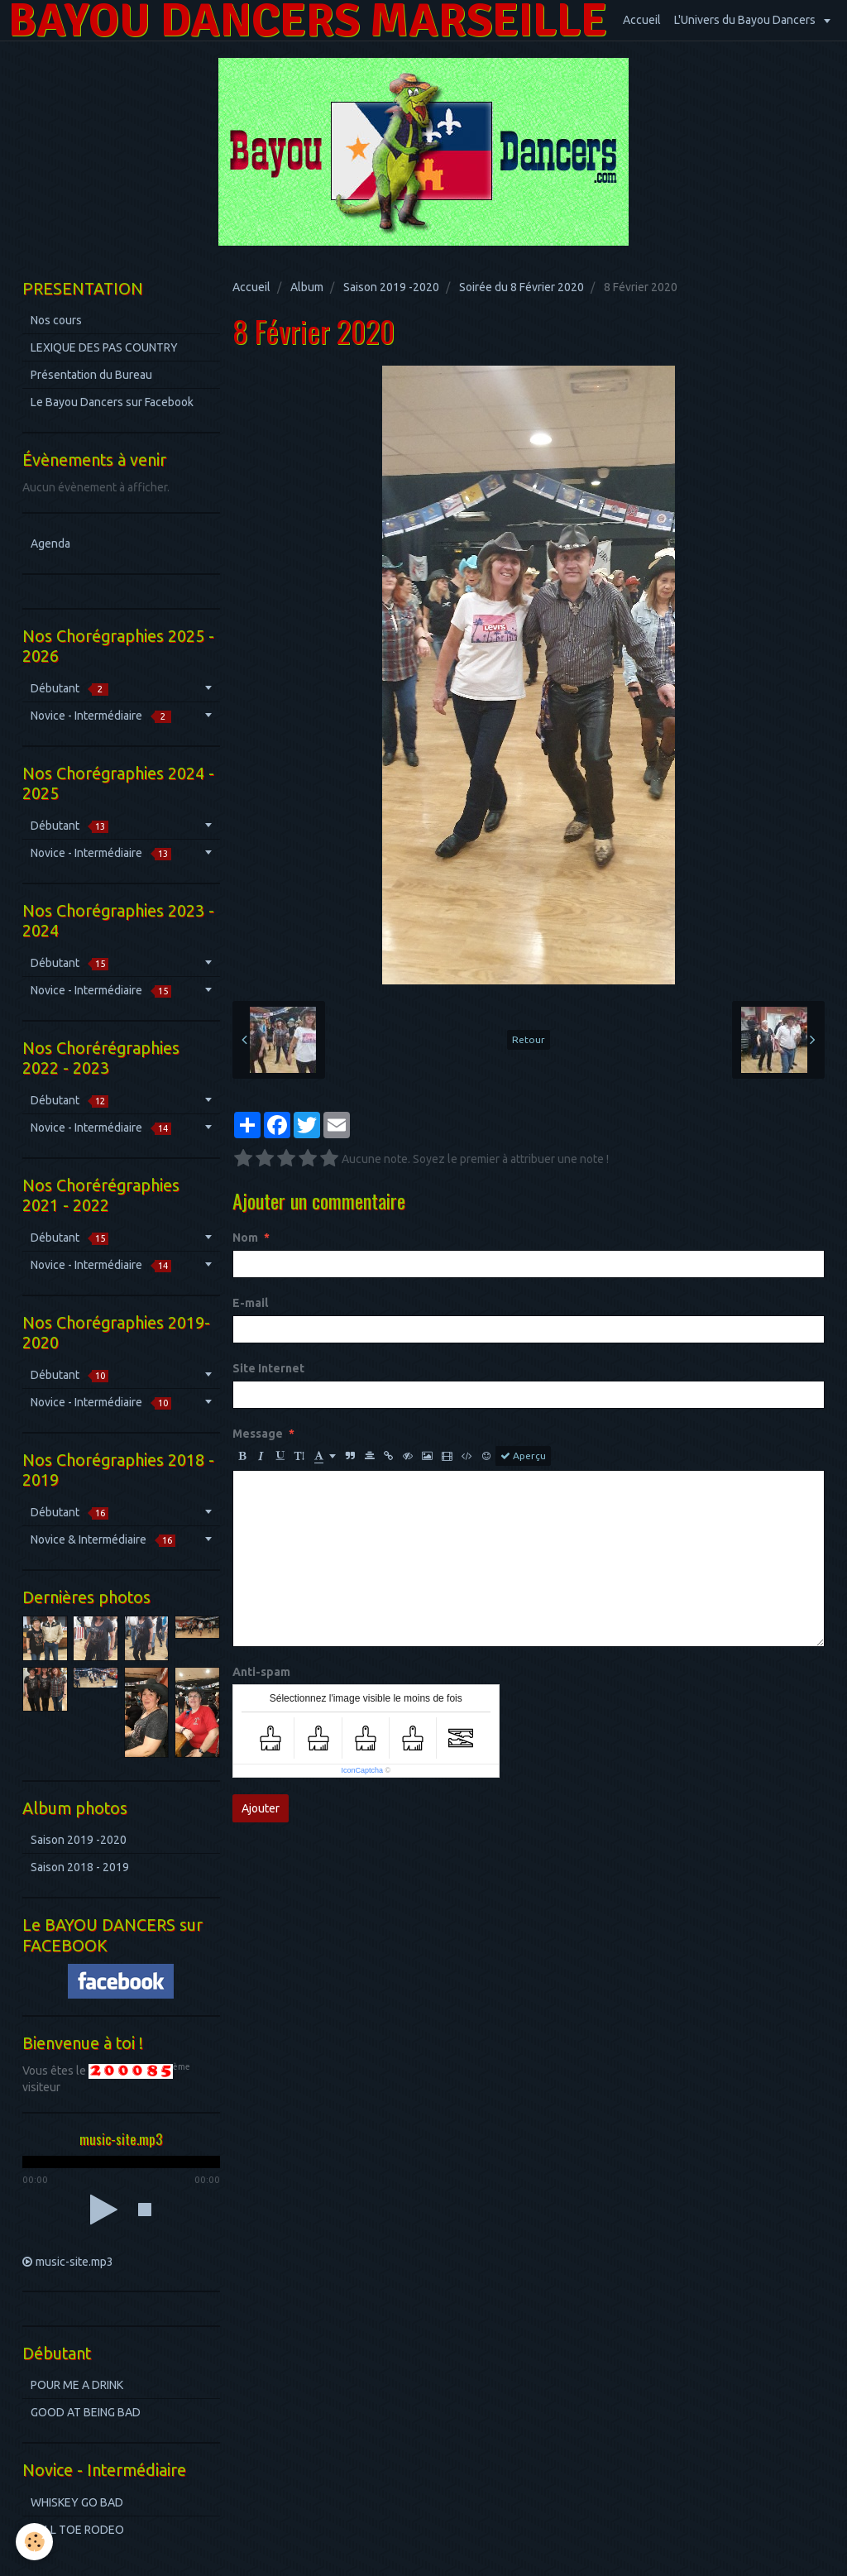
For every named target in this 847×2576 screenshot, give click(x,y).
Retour (528, 1039)
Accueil (642, 19)
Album (306, 287)
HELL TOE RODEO (77, 2529)
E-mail (250, 1303)
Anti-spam (261, 1671)
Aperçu (523, 1456)
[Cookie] (35, 2541)
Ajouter (261, 1808)
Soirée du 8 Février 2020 (521, 287)
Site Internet (268, 1368)
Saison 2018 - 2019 (80, 1867)
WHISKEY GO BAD (77, 2502)
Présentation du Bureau (91, 374)
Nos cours (56, 320)
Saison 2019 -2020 (391, 287)
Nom (245, 1237)
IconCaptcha (362, 1770)
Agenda (50, 543)
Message (257, 1433)
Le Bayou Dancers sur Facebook (112, 402)
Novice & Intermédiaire (103, 1540)
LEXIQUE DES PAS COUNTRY (104, 347)
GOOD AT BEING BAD (86, 2412)
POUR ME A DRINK (77, 2385)
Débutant (69, 689)
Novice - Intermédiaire (101, 716)
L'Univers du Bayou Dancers (746, 19)
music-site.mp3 (74, 2261)
